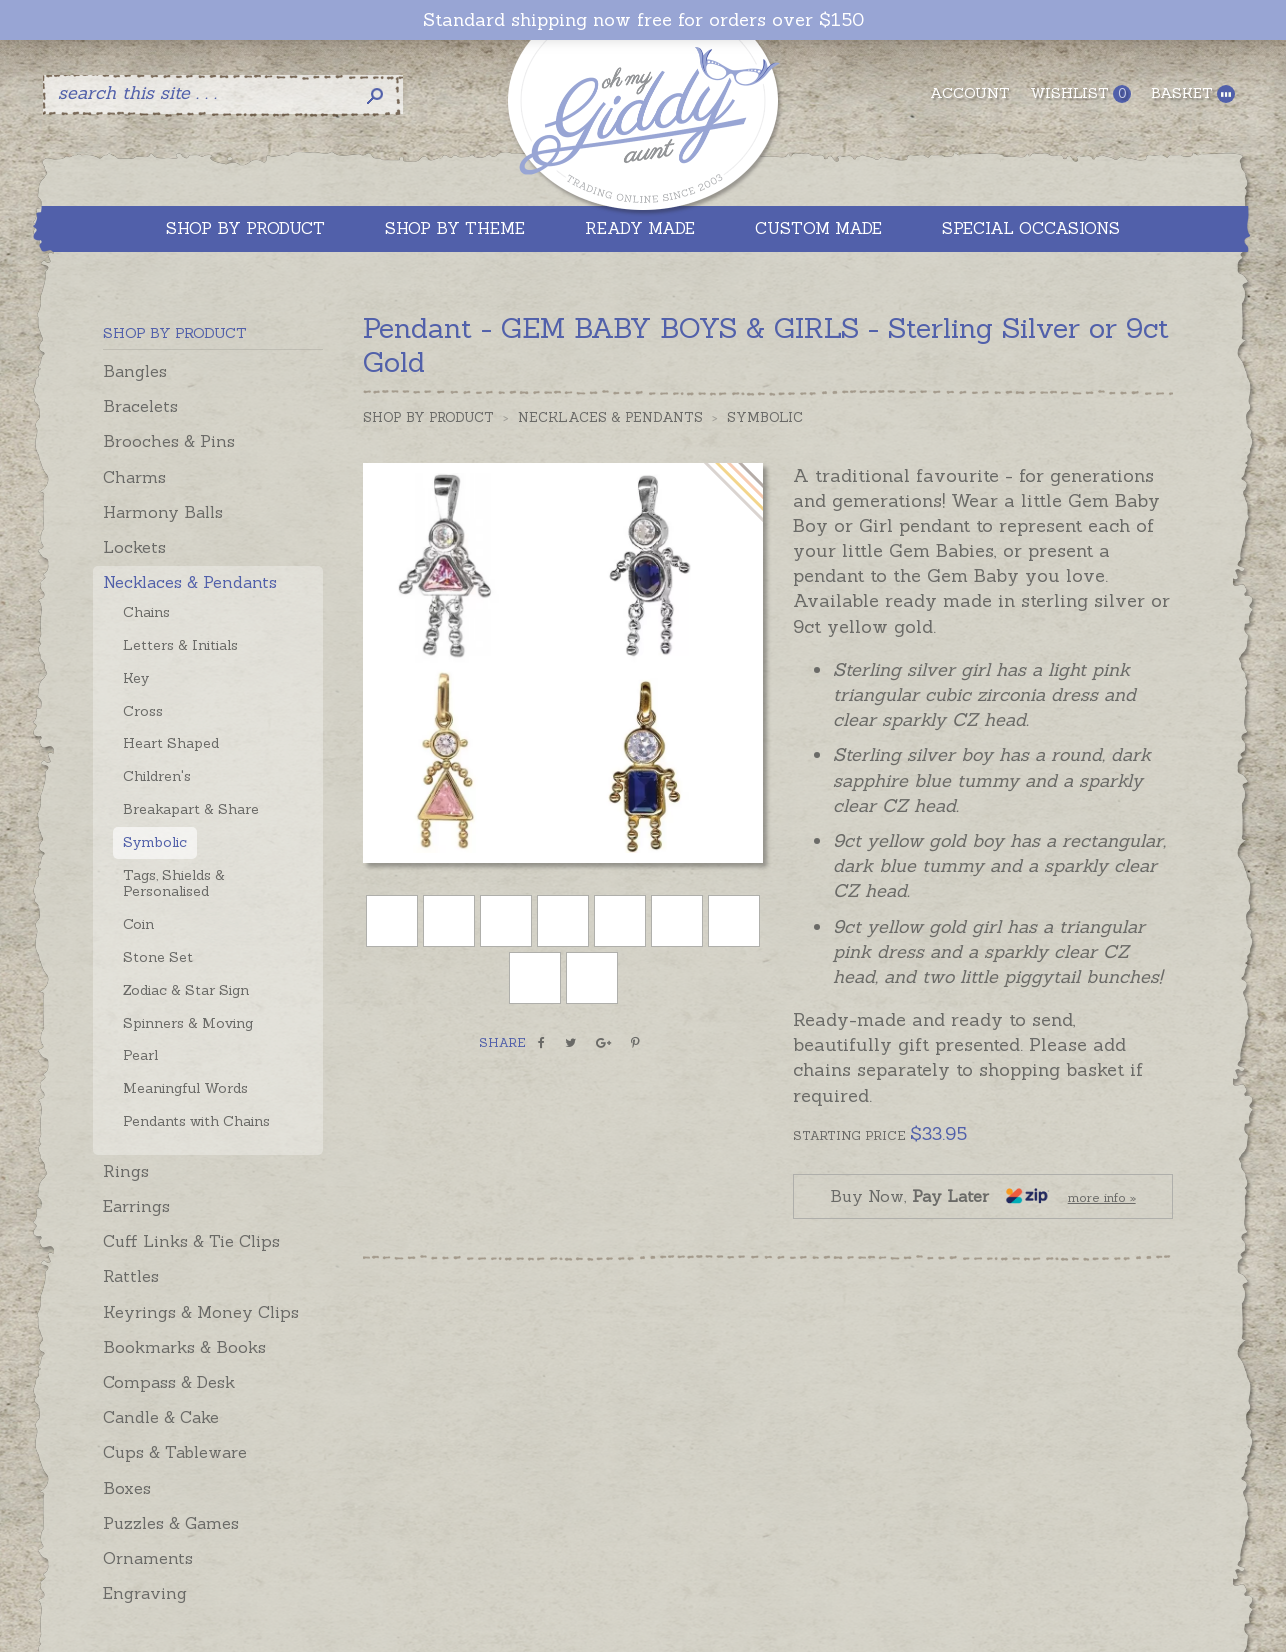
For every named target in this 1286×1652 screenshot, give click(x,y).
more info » (1102, 1197)
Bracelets (140, 406)
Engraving (145, 1593)
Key (136, 678)
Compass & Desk (169, 1382)
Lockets (134, 547)
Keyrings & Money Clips (201, 1312)
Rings (126, 1171)
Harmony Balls (163, 512)
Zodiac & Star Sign (186, 990)
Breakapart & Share (191, 809)
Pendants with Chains (196, 1121)
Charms (134, 477)
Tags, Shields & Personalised (174, 883)
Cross (143, 711)
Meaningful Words (185, 1088)
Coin (138, 924)
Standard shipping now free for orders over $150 (643, 20)
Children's (157, 776)
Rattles (131, 1276)
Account (970, 93)
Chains (146, 612)
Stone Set (158, 957)
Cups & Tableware (175, 1452)
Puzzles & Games (171, 1523)
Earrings (136, 1206)
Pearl (140, 1055)
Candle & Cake (161, 1417)
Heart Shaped (171, 743)
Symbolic (155, 842)
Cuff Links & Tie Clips (191, 1241)
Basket (1193, 93)
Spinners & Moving (188, 1023)
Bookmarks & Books (184, 1347)
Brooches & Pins (169, 441)
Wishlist (1080, 93)
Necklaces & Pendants (190, 582)
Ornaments (148, 1558)
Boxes (127, 1488)
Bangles (135, 371)
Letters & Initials (180, 645)
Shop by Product (428, 417)
